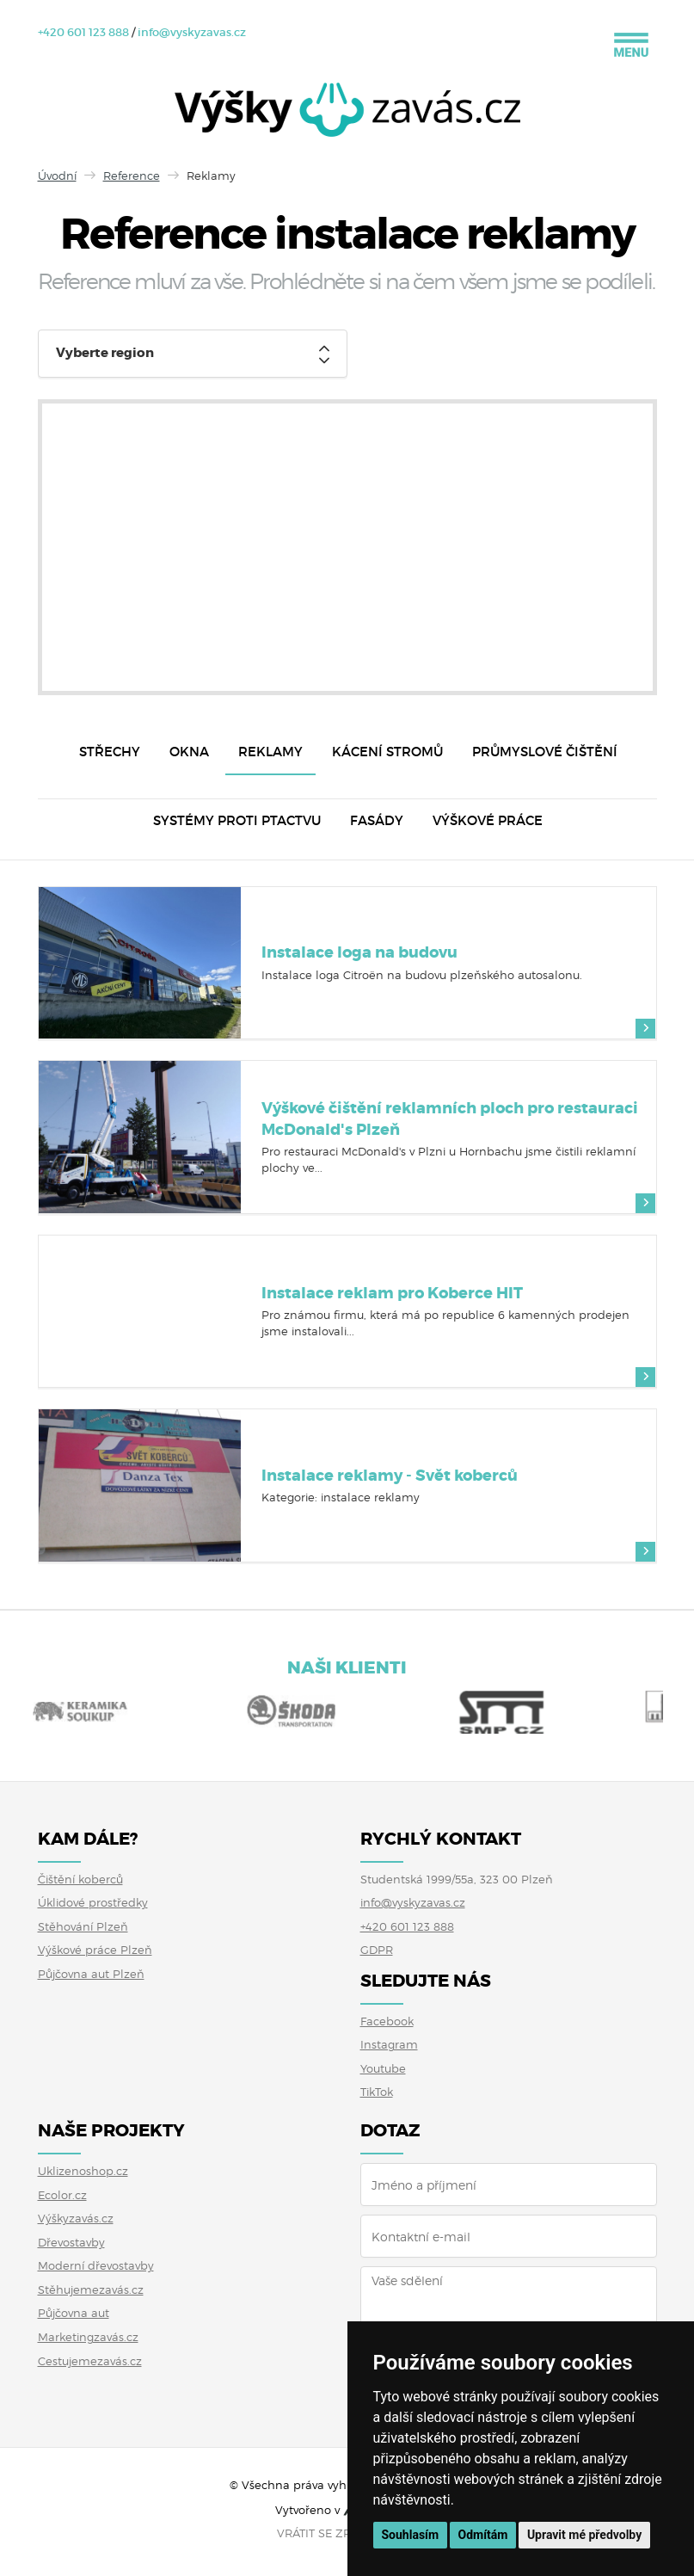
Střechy (109, 751)
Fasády (376, 820)
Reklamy (270, 751)
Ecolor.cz (62, 2195)
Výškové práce (488, 820)
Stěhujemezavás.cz (91, 2289)
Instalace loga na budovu (359, 952)
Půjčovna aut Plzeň (91, 1974)
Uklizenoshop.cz (83, 2171)
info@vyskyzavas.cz (192, 32)
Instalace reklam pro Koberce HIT (392, 1293)
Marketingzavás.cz (88, 2337)
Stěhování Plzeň (83, 1926)
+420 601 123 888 (83, 32)
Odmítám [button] (483, 2535)
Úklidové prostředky (93, 1902)
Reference (131, 175)
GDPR (376, 1950)
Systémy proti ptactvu (237, 820)
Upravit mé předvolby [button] (584, 2535)
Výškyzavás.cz (76, 2218)
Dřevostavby (71, 2242)
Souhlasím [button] (410, 2535)
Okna (189, 751)
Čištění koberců (80, 1879)
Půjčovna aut (73, 2313)
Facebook (387, 2021)
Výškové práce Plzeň (95, 1950)
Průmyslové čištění (544, 751)
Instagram (389, 2044)
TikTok (376, 2091)
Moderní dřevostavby (96, 2265)
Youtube (383, 2068)
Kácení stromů (387, 751)
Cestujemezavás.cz (90, 2361)
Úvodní (57, 175)
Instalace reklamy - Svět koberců (389, 1475)
